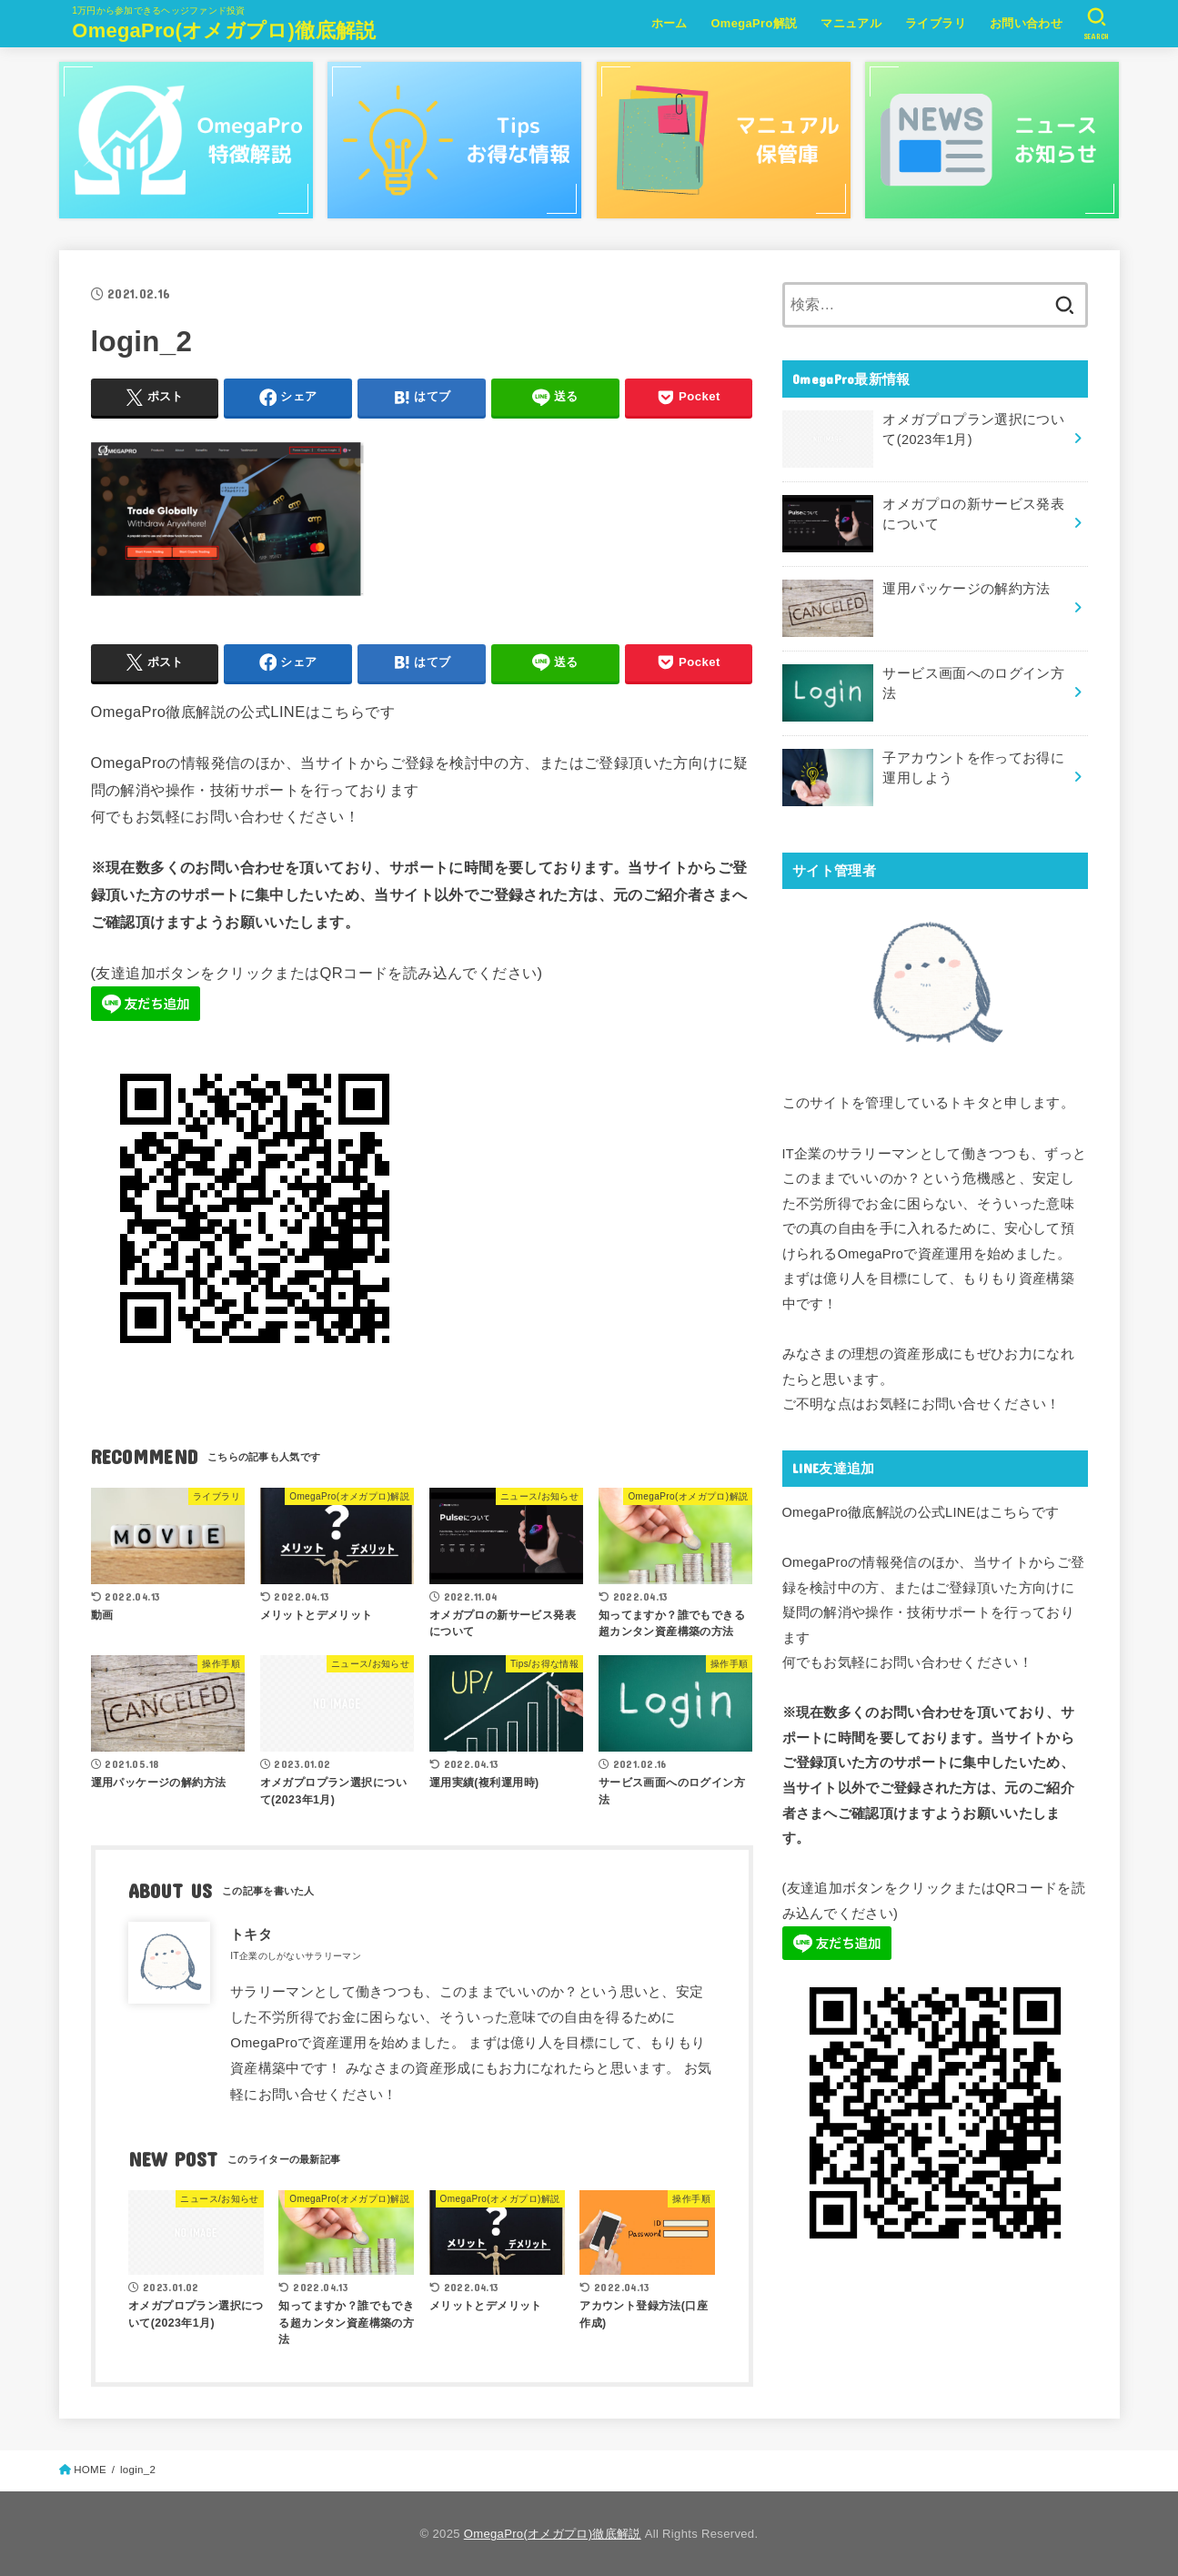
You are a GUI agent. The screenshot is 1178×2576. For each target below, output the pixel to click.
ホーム (669, 23)
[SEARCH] (1096, 23)
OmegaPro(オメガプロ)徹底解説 (224, 30)
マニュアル (851, 23)
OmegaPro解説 (753, 23)
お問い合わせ (1026, 23)
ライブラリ (935, 23)
